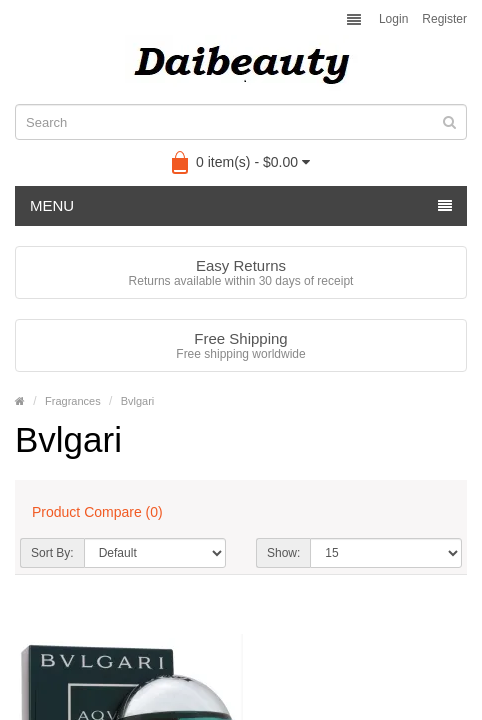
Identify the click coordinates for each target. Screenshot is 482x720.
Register (444, 19)
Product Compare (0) (97, 512)
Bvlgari (138, 401)
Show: (283, 553)
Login (393, 19)
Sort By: (52, 553)
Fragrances (73, 401)
